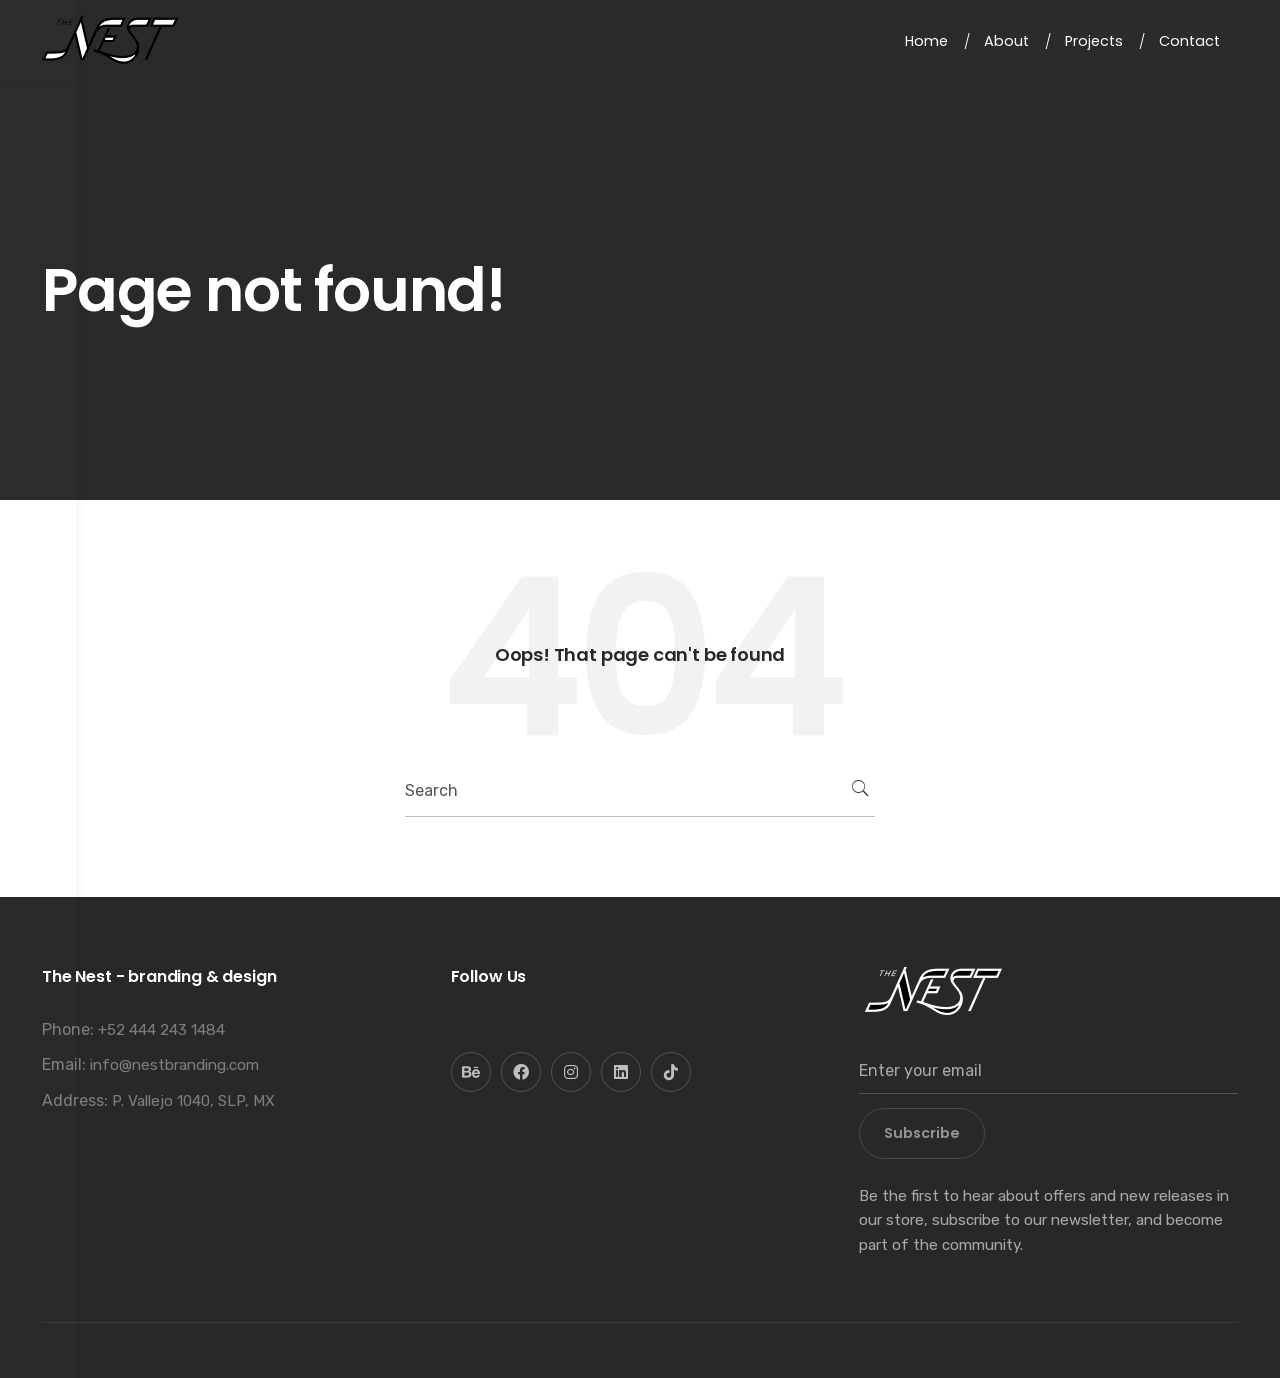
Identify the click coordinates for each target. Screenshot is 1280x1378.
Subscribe (922, 1133)
